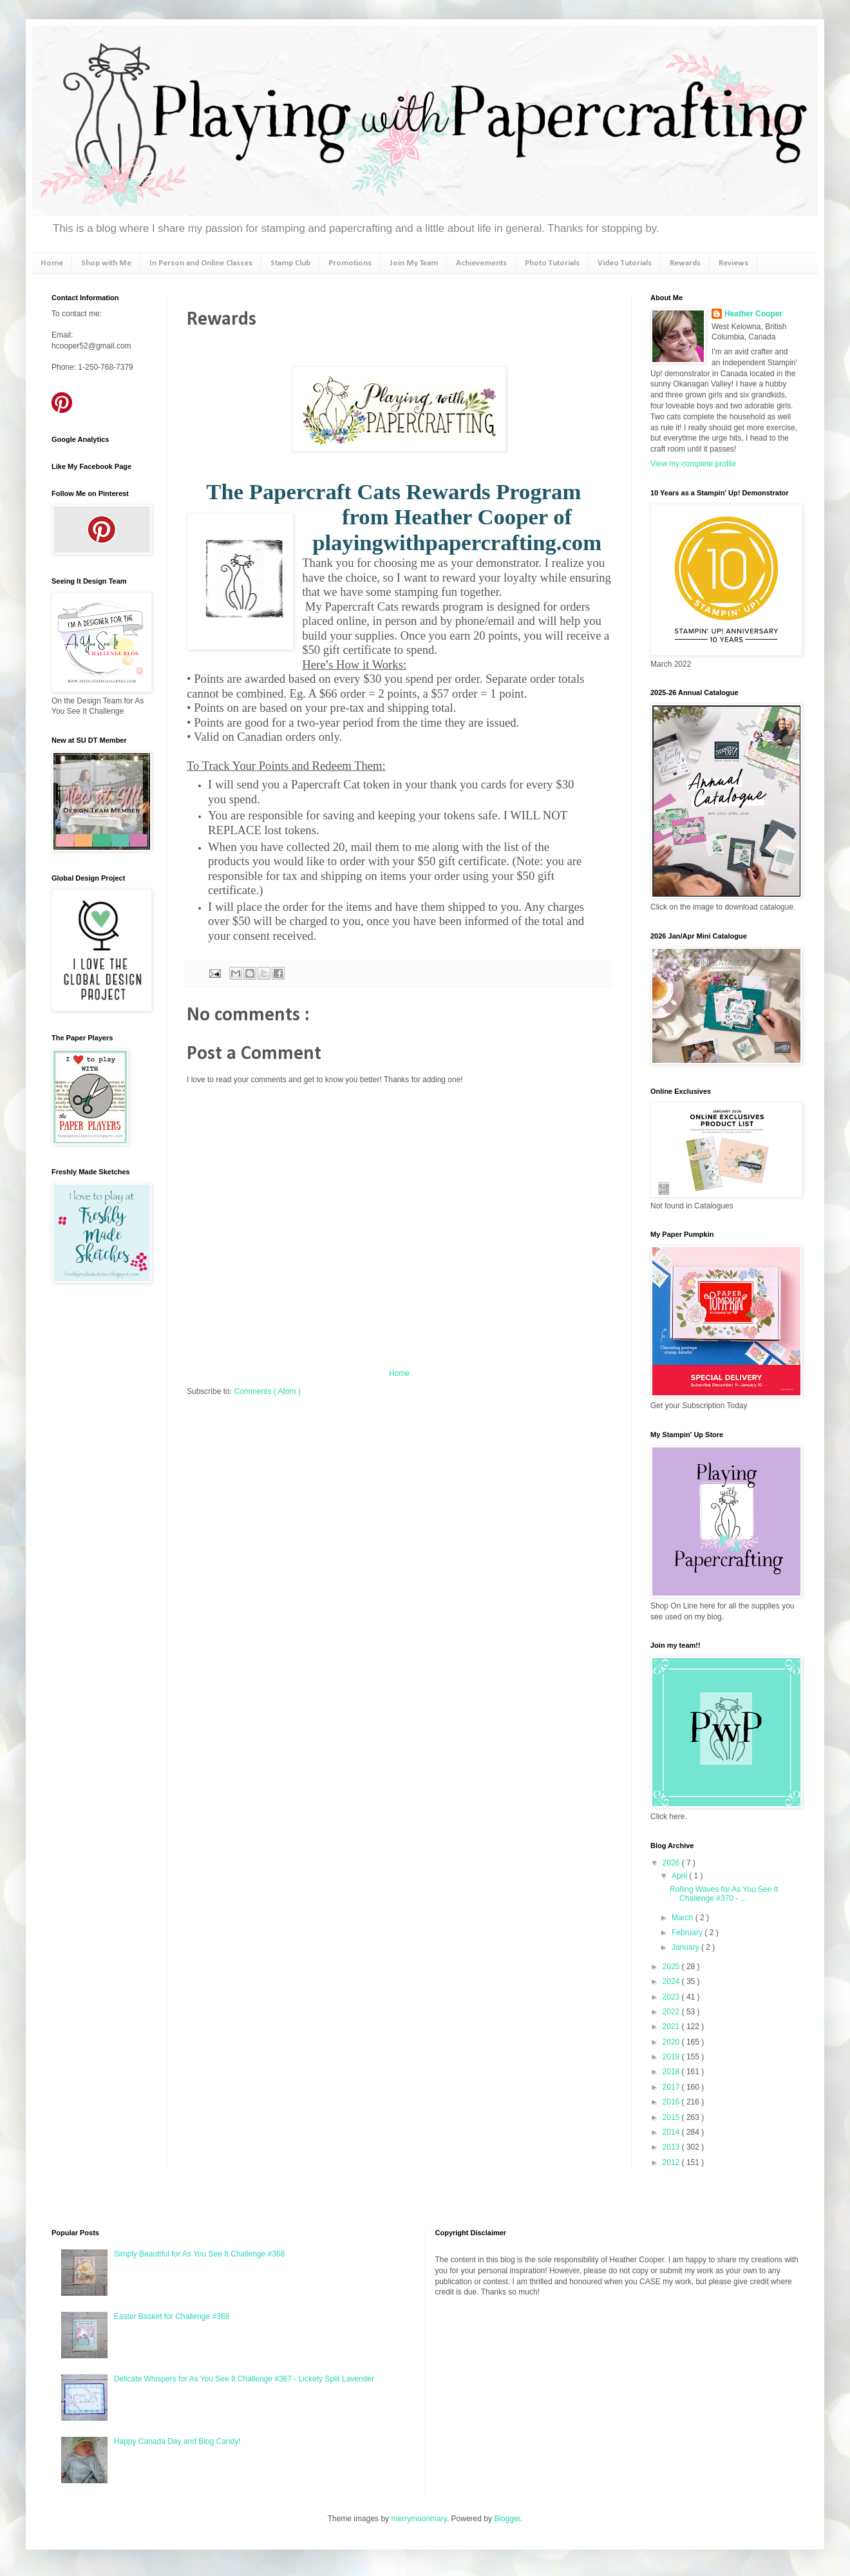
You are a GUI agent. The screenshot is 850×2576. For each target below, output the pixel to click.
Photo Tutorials (552, 263)
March (683, 1917)
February (688, 1932)
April (680, 1875)
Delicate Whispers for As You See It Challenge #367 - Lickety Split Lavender (244, 2378)
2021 (672, 2026)
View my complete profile (693, 463)
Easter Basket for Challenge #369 (171, 2316)
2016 (672, 2101)
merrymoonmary (418, 2518)
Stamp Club (290, 263)
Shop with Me (106, 263)
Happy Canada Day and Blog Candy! (177, 2441)
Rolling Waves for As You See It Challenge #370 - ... (724, 1894)
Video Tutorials (625, 263)
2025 (672, 1966)
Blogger (507, 2518)
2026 (672, 1862)
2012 (672, 2162)
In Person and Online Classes (200, 263)
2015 (672, 2117)
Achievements (481, 263)
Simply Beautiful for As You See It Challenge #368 (199, 2253)
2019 (672, 2056)
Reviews (733, 263)
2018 (672, 2071)
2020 (672, 2041)
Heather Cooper (753, 313)
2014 (672, 2132)
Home (52, 263)
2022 (672, 2011)
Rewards (685, 263)
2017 (672, 2087)
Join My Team (414, 263)
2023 (672, 1996)
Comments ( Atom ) (267, 1391)
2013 (672, 2146)
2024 (672, 1981)
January (686, 1947)
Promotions (350, 263)
